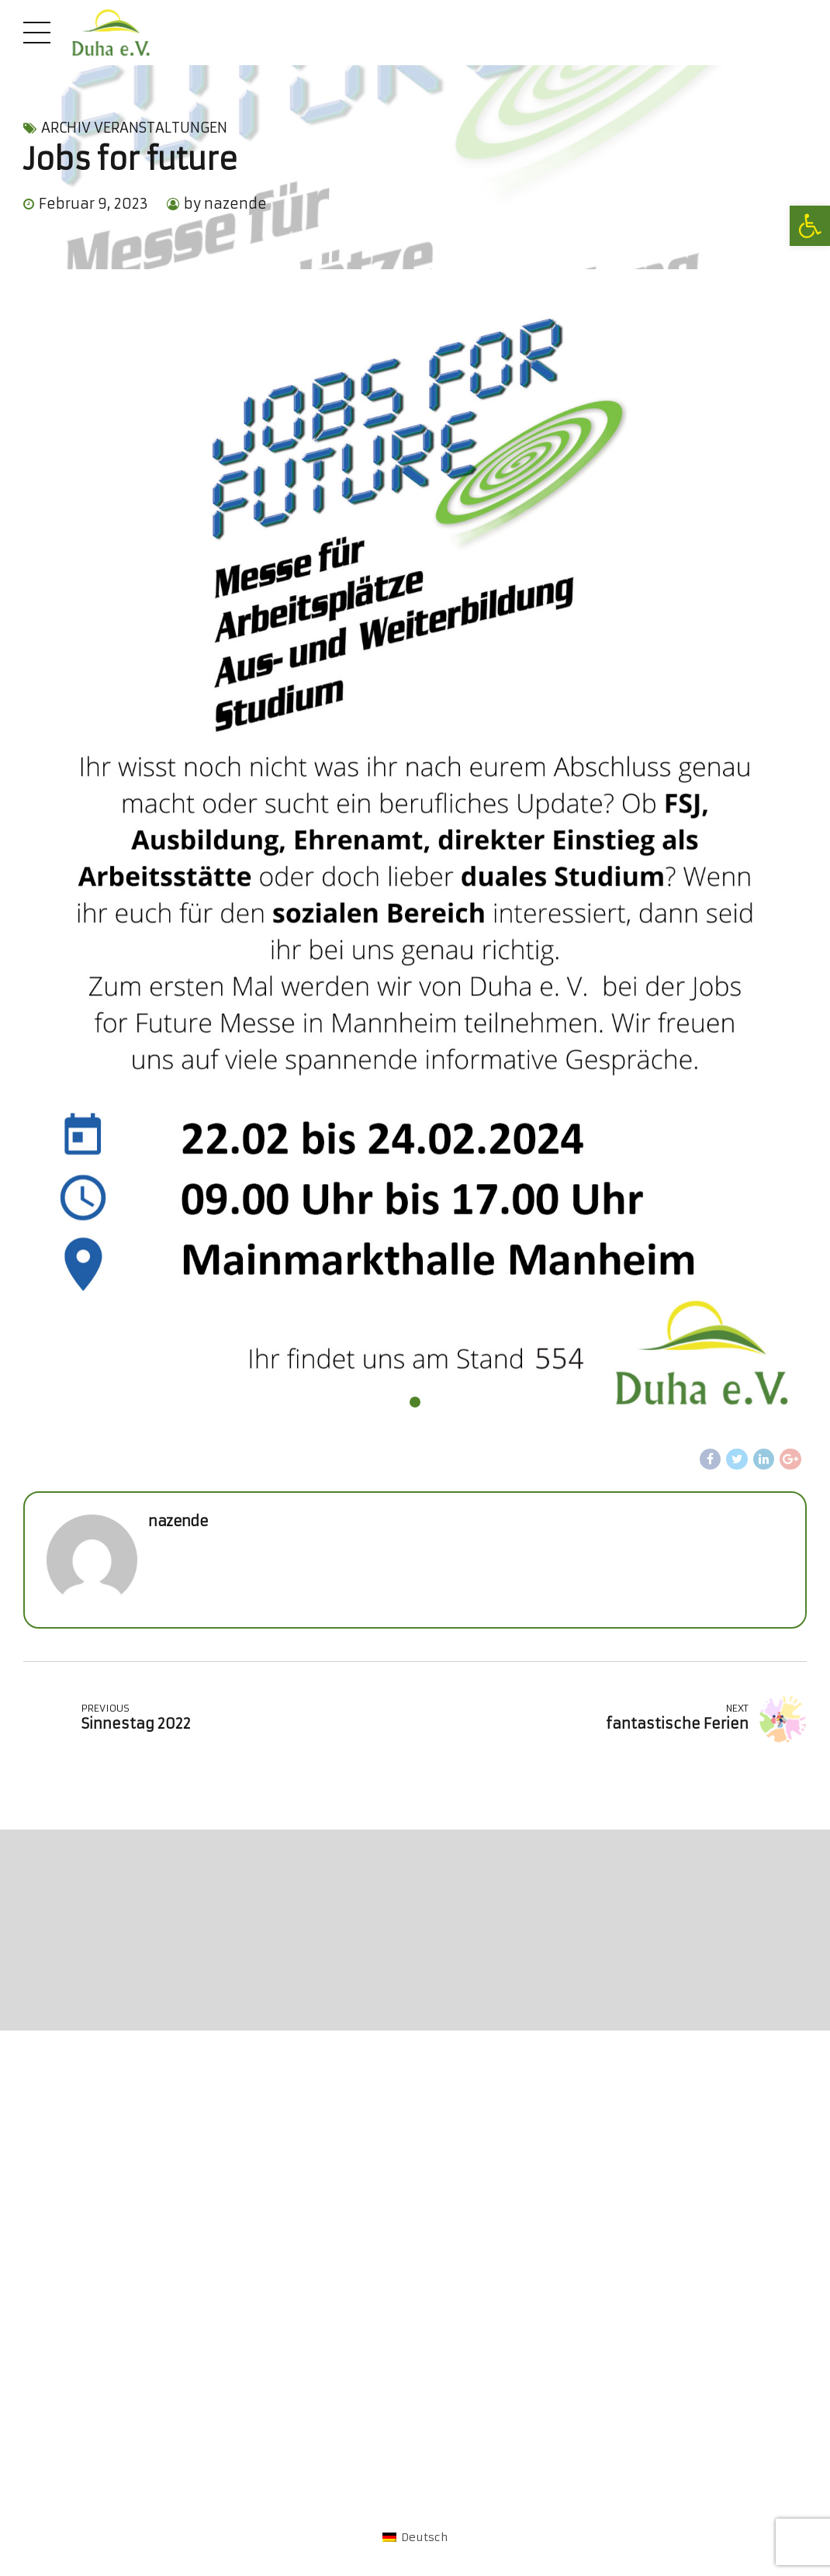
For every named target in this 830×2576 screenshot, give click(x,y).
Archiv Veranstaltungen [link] (134, 128)
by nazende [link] (225, 204)
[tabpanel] (415, 867)
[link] (810, 226)
